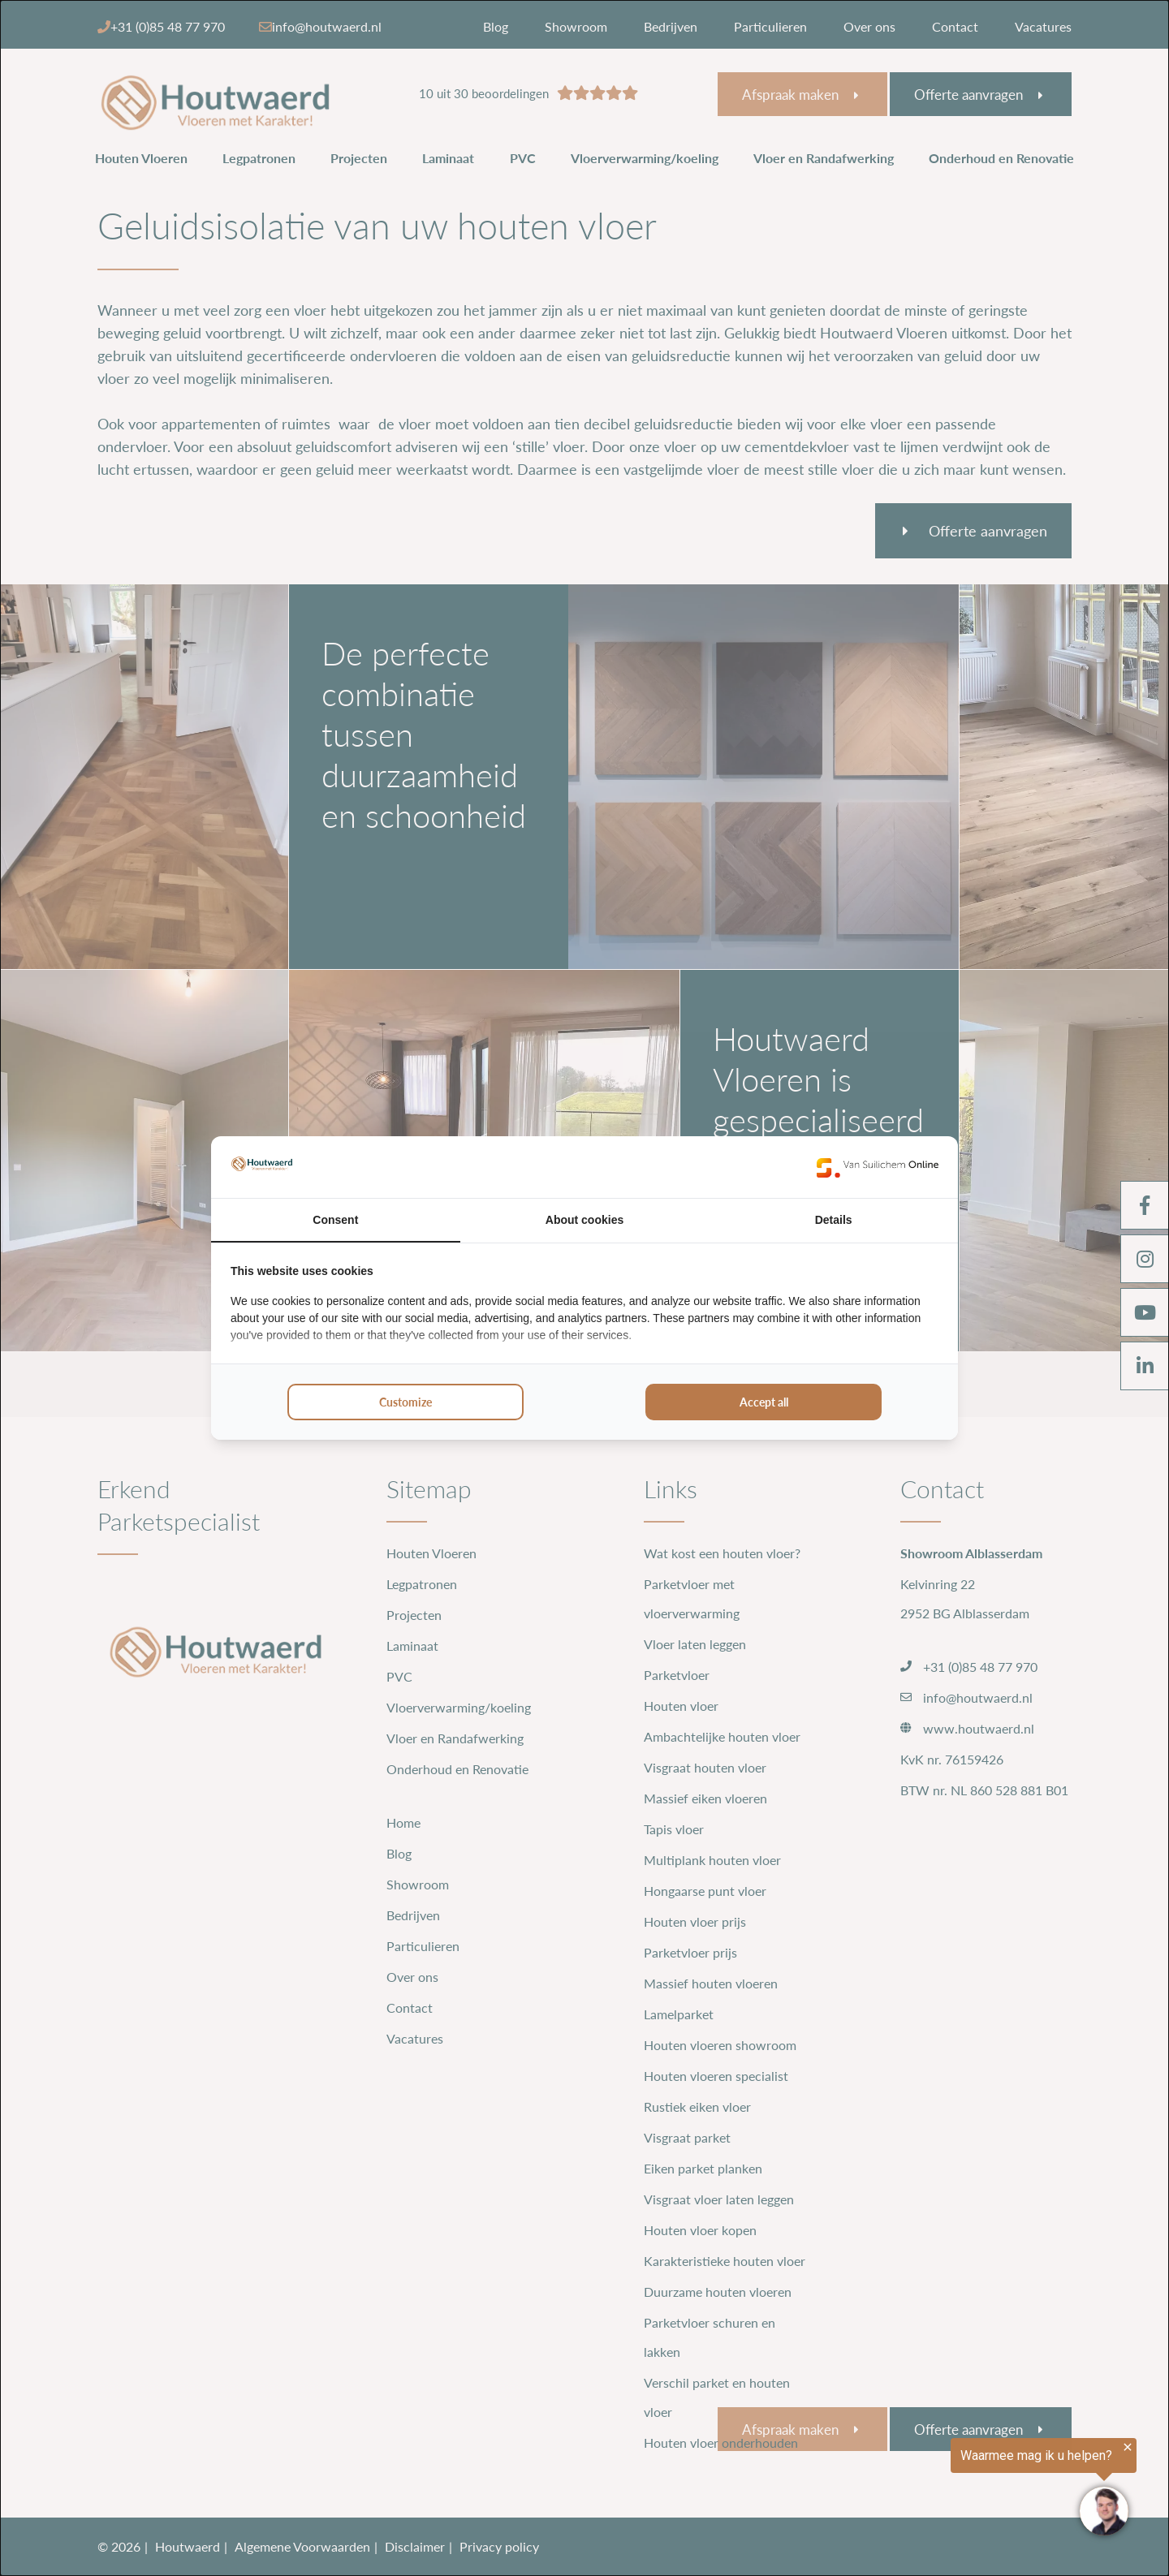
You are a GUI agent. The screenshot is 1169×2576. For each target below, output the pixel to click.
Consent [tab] (335, 1219)
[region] (969, 2488)
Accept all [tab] (764, 1402)
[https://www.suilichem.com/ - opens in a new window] (877, 1167)
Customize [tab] (405, 1402)
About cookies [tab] (584, 1219)
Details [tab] (833, 1219)
